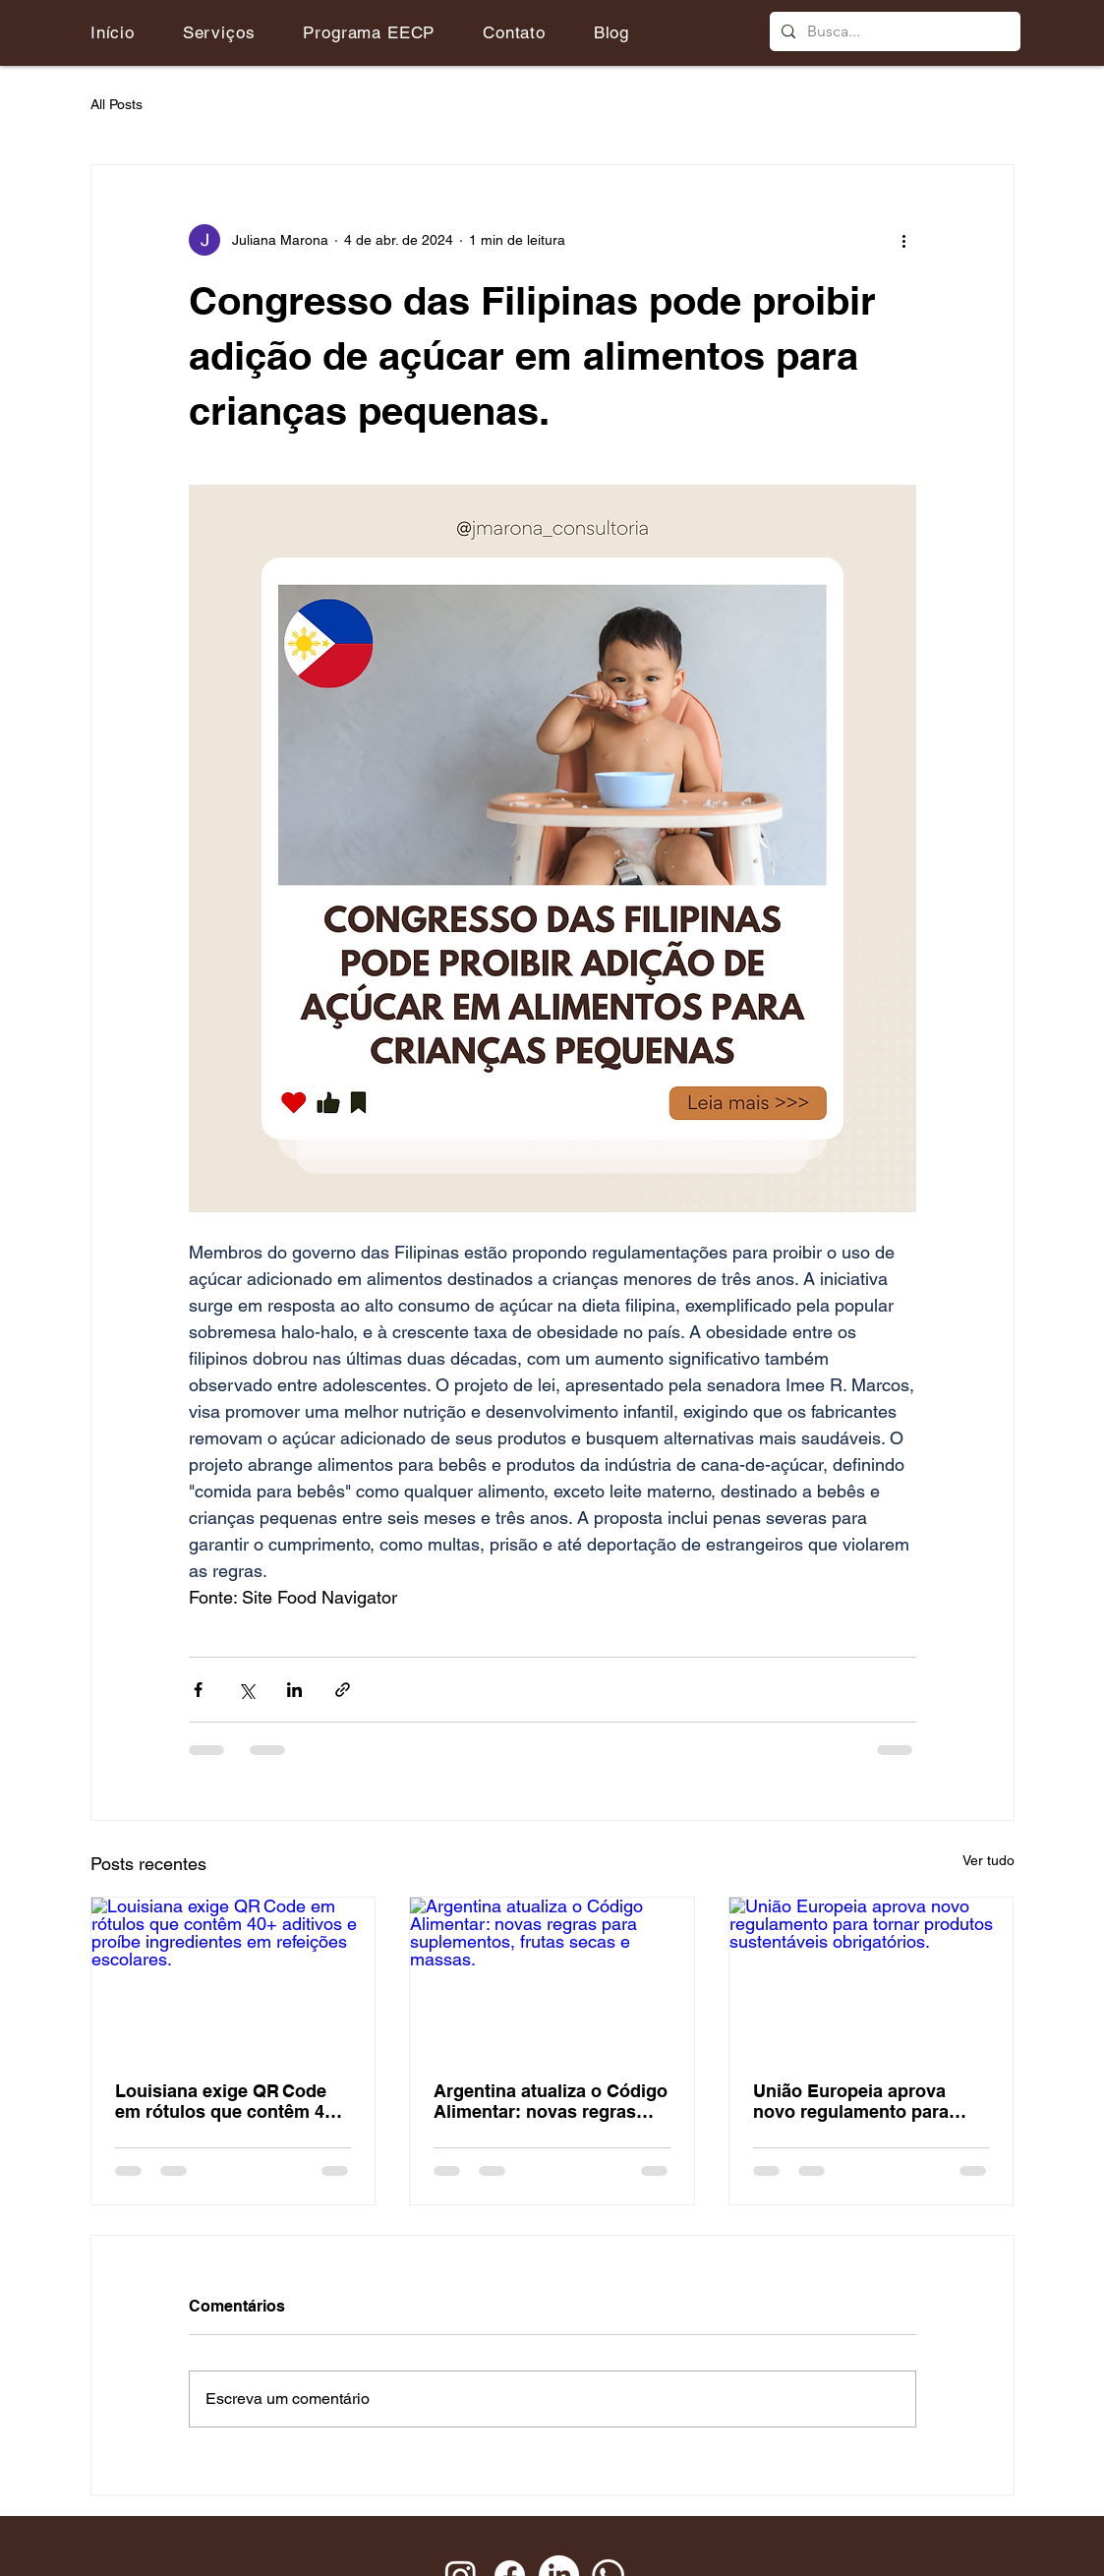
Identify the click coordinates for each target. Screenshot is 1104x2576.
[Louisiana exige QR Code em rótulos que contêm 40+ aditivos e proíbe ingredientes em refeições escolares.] (233, 1977)
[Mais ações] (904, 240)
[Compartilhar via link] (342, 1689)
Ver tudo (988, 1860)
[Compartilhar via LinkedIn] (294, 1689)
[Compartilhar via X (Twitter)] (246, 1689)
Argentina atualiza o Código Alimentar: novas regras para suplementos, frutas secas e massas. (551, 2101)
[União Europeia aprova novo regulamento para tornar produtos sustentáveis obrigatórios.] (871, 1977)
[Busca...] (893, 31)
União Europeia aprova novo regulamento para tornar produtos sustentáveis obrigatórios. (863, 2101)
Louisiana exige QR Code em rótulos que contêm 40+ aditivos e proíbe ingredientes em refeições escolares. (230, 2101)
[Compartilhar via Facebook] (198, 1689)
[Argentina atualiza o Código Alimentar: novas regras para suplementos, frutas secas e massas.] (552, 1977)
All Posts (116, 104)
